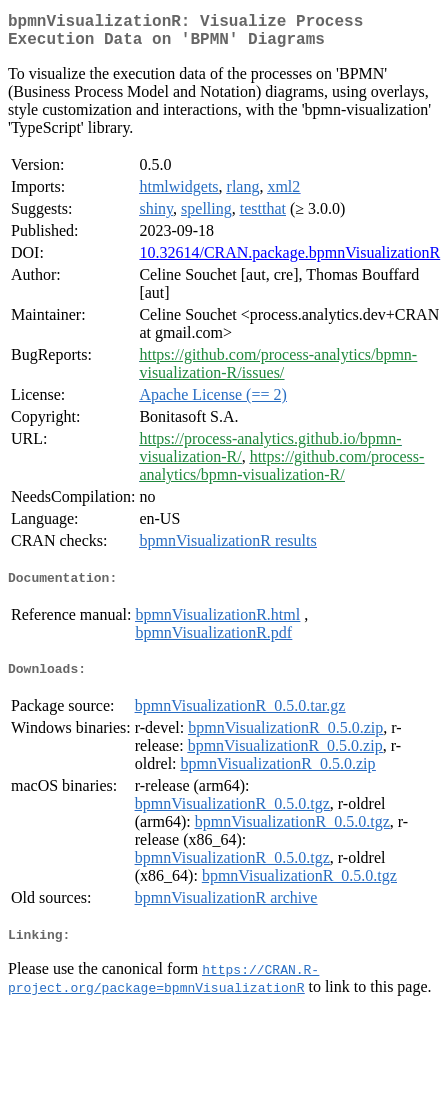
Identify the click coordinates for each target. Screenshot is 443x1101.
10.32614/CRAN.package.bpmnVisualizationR (289, 260)
